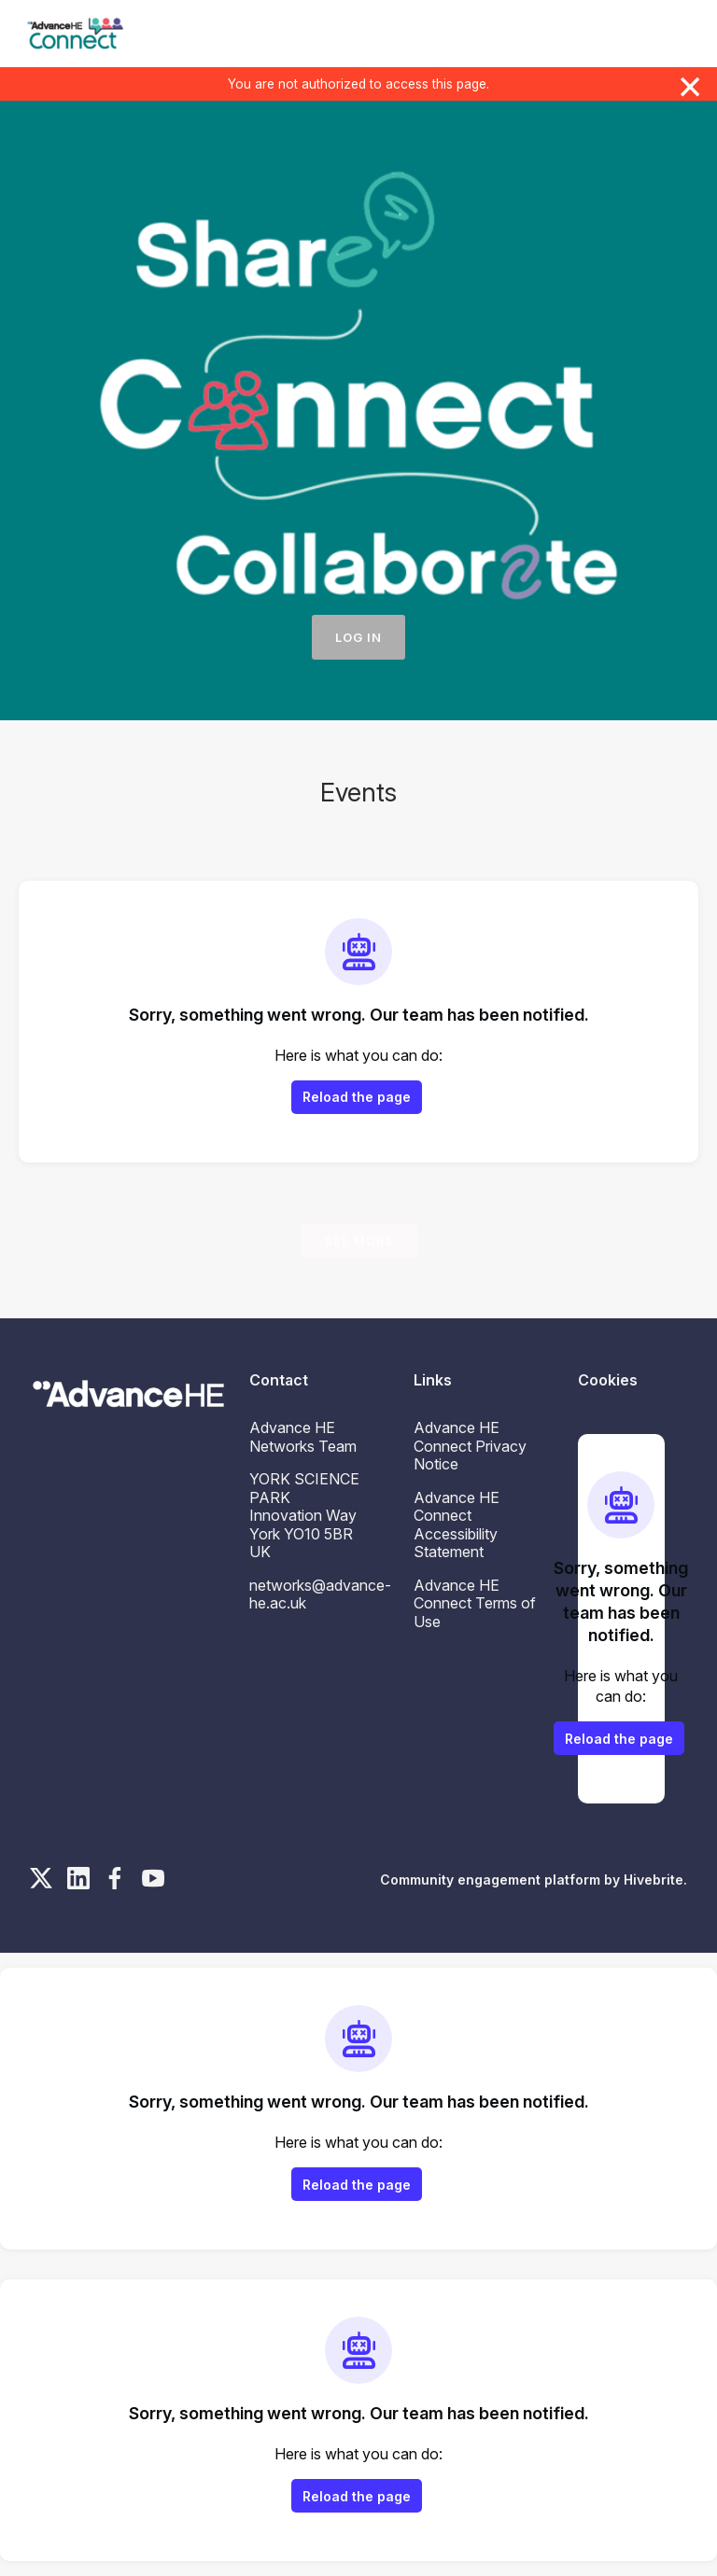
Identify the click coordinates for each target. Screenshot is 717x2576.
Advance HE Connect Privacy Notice (470, 1445)
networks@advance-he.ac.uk (320, 1594)
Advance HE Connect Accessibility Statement (456, 1525)
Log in (358, 637)
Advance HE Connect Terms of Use (475, 1603)
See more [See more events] (359, 1240)
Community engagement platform (490, 1879)
